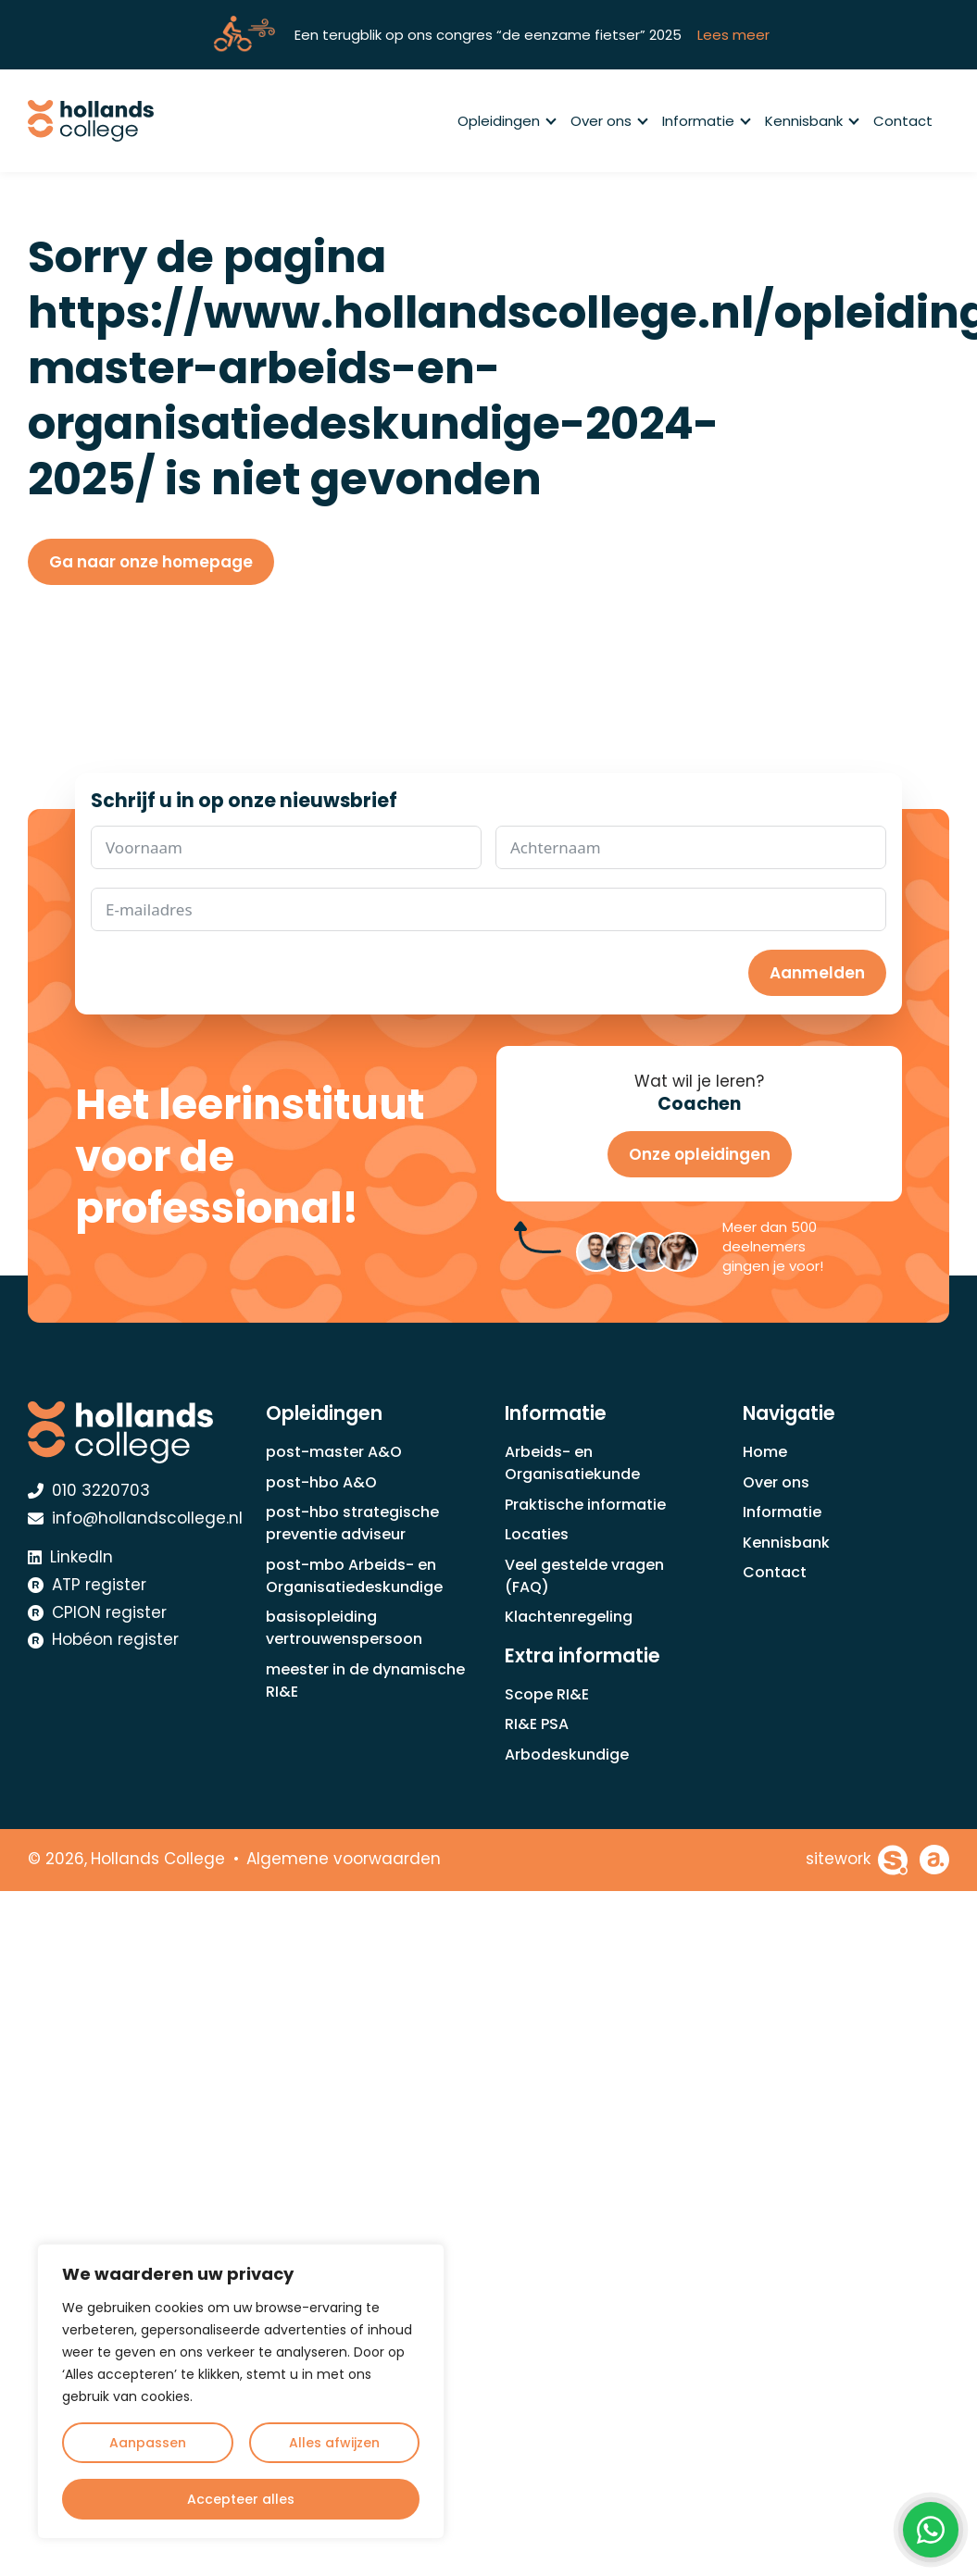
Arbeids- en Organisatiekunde (572, 1463)
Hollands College (158, 1859)
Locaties (537, 1534)
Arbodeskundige (567, 1754)
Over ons (608, 121)
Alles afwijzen (334, 2442)
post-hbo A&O (321, 1482)
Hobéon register (103, 1639)
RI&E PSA (537, 1724)
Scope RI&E (547, 1694)
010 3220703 (89, 1490)
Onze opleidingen (699, 1154)
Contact (903, 121)
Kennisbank (811, 121)
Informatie (705, 121)
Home (765, 1451)
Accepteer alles (240, 2499)
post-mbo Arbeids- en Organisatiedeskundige (354, 1576)
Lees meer (733, 34)
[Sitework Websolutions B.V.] (857, 1860)
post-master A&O (334, 1451)
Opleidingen (506, 121)
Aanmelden (817, 973)
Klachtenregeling (569, 1616)
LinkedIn (70, 1557)
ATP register (87, 1585)
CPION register (97, 1612)
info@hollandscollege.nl (135, 1518)
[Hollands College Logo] (131, 1431)
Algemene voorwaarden (343, 1859)
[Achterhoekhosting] (934, 1859)
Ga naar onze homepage (151, 562)
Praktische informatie (585, 1504)
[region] (241, 2391)
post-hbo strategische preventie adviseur (352, 1523)
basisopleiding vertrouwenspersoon (344, 1627)
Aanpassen (147, 2442)
